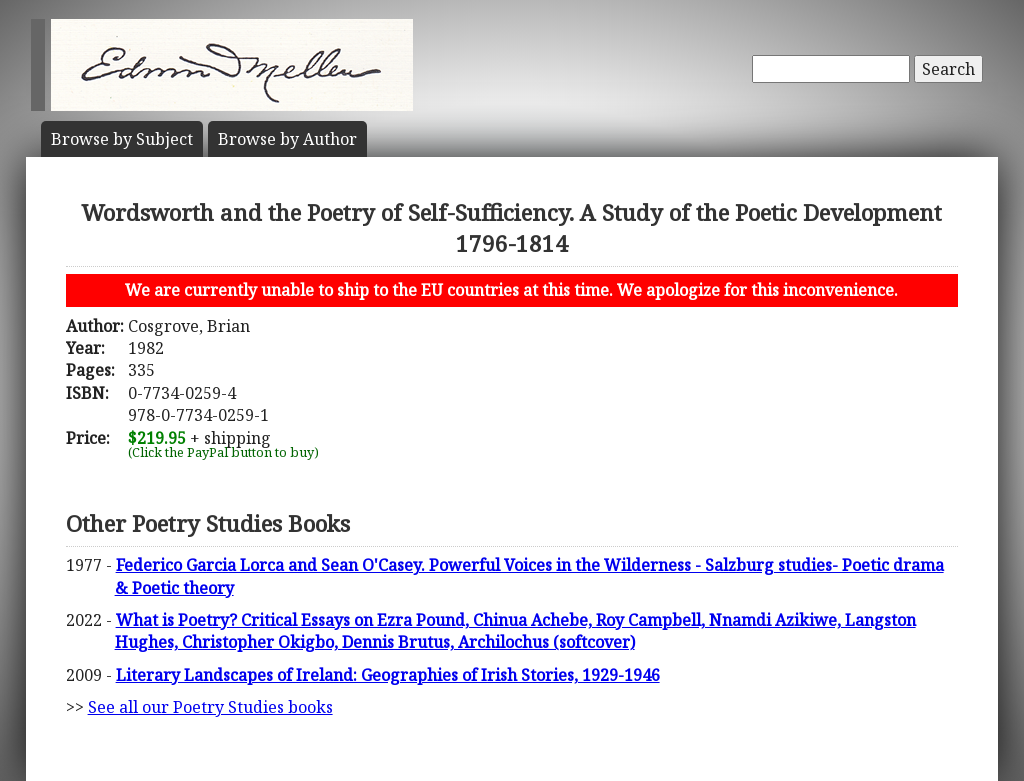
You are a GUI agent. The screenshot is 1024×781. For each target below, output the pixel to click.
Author (287, 139)
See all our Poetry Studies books (210, 707)
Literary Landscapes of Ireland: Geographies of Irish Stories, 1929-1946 (388, 675)
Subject (122, 139)
